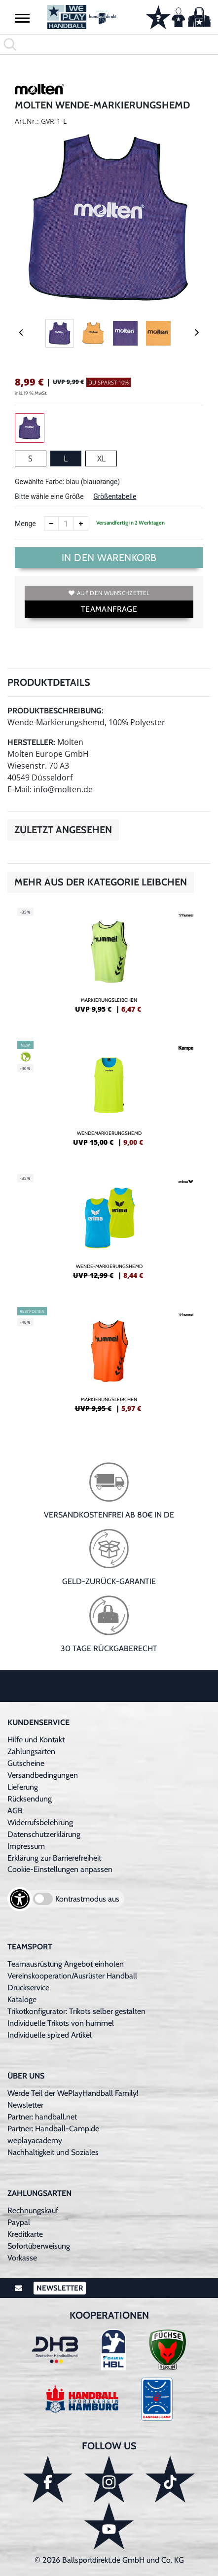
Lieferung (22, 1787)
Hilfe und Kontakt (36, 1739)
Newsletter (25, 2105)
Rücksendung (29, 1798)
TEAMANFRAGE (109, 609)
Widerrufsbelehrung (40, 1822)
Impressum (26, 1846)
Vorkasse (22, 2257)
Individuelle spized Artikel (49, 2035)
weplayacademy (34, 2140)
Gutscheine (25, 1763)
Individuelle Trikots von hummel (60, 2023)
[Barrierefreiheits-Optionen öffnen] (19, 1899)
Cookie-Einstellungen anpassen (59, 1869)
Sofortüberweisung (38, 2246)
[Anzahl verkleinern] (51, 523)
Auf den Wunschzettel (109, 593)
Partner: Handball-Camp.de (53, 2128)
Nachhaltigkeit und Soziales (53, 2152)
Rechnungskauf (32, 2210)
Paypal (18, 2222)
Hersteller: (31, 742)
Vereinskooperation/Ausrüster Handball (72, 1975)
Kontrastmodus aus (87, 1899)
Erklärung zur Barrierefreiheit (54, 1858)
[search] (109, 44)
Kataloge (21, 1999)
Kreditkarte (25, 2234)
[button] (22, 18)
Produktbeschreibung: (55, 710)
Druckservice (28, 1987)
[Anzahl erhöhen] (80, 523)
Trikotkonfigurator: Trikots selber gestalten (76, 2011)
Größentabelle (114, 496)
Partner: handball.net (42, 2116)
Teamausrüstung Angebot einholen (65, 1964)
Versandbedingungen (42, 1775)
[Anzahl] (66, 523)
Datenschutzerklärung (43, 1834)
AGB (15, 1810)
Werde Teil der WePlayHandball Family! (73, 2093)
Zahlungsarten (31, 1751)
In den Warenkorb (109, 558)
